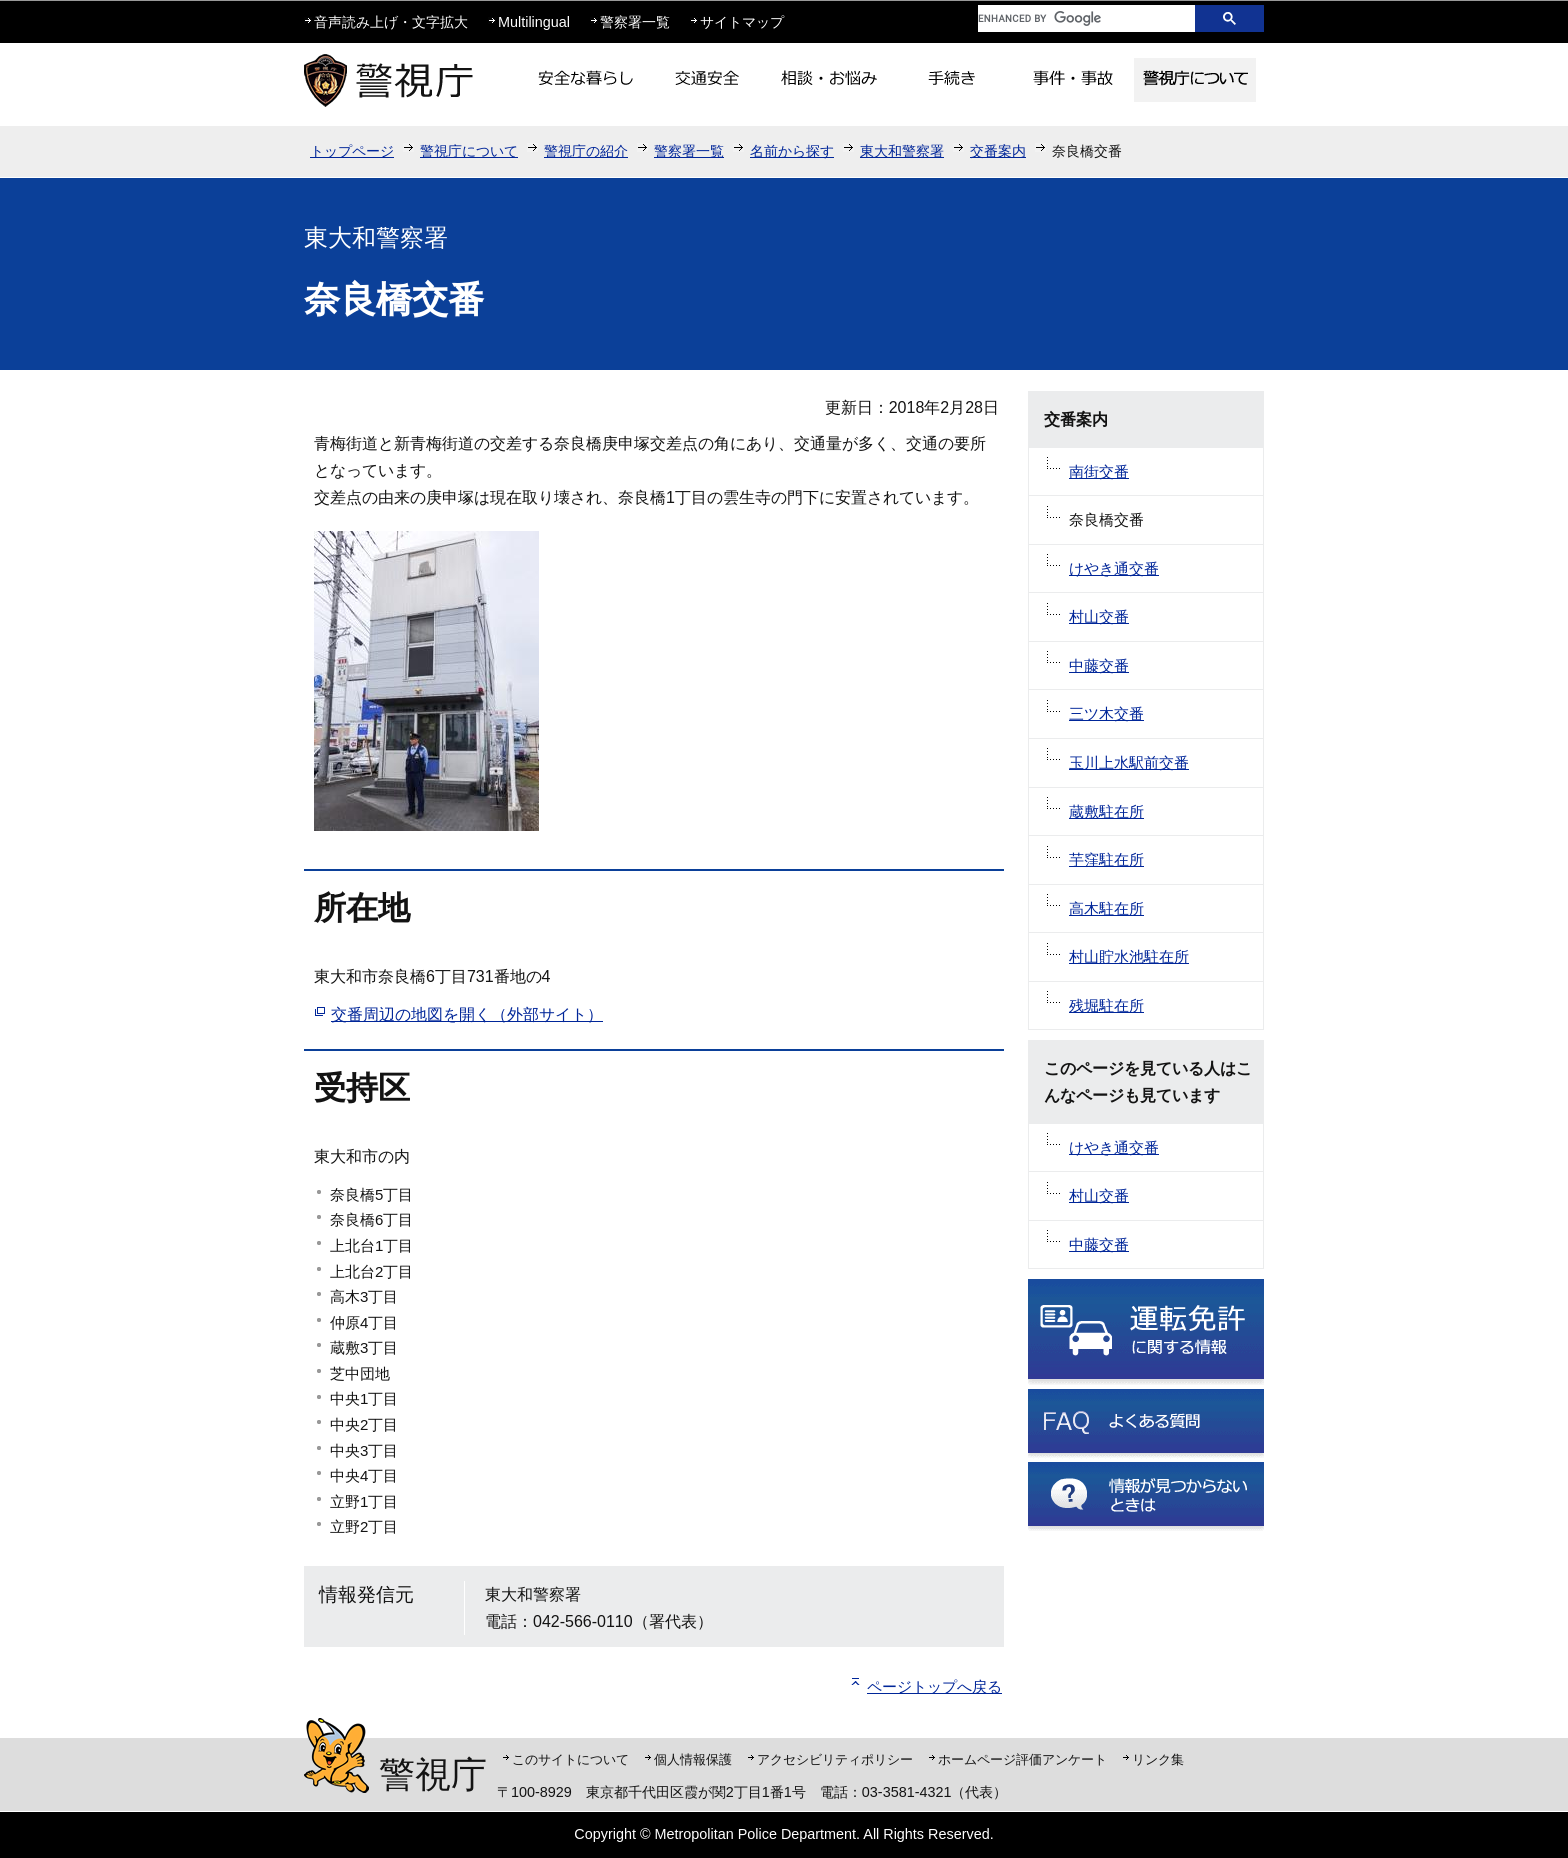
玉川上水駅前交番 (1129, 762)
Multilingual (534, 22)
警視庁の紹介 (586, 151)
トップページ (352, 151)
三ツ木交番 (1106, 713)
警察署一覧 (635, 22)
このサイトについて (570, 1759)
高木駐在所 (1106, 908)
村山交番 (1099, 616)
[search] (1071, 18)
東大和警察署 (902, 151)
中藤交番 (1099, 665)
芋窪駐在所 (1106, 859)
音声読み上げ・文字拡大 (391, 22)
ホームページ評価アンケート (1022, 1759)
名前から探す (792, 151)
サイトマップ (742, 22)
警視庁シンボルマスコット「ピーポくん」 (336, 1755)
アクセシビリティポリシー (835, 1759)
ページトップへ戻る (934, 1686)
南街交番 (1099, 471)
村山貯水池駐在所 (1129, 956)
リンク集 (1158, 1759)
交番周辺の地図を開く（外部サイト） (467, 1014)
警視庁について (469, 151)
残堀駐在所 (1106, 1005)
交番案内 (998, 151)
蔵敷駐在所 (1106, 811)
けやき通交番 (1114, 568)
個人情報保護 (693, 1759)
